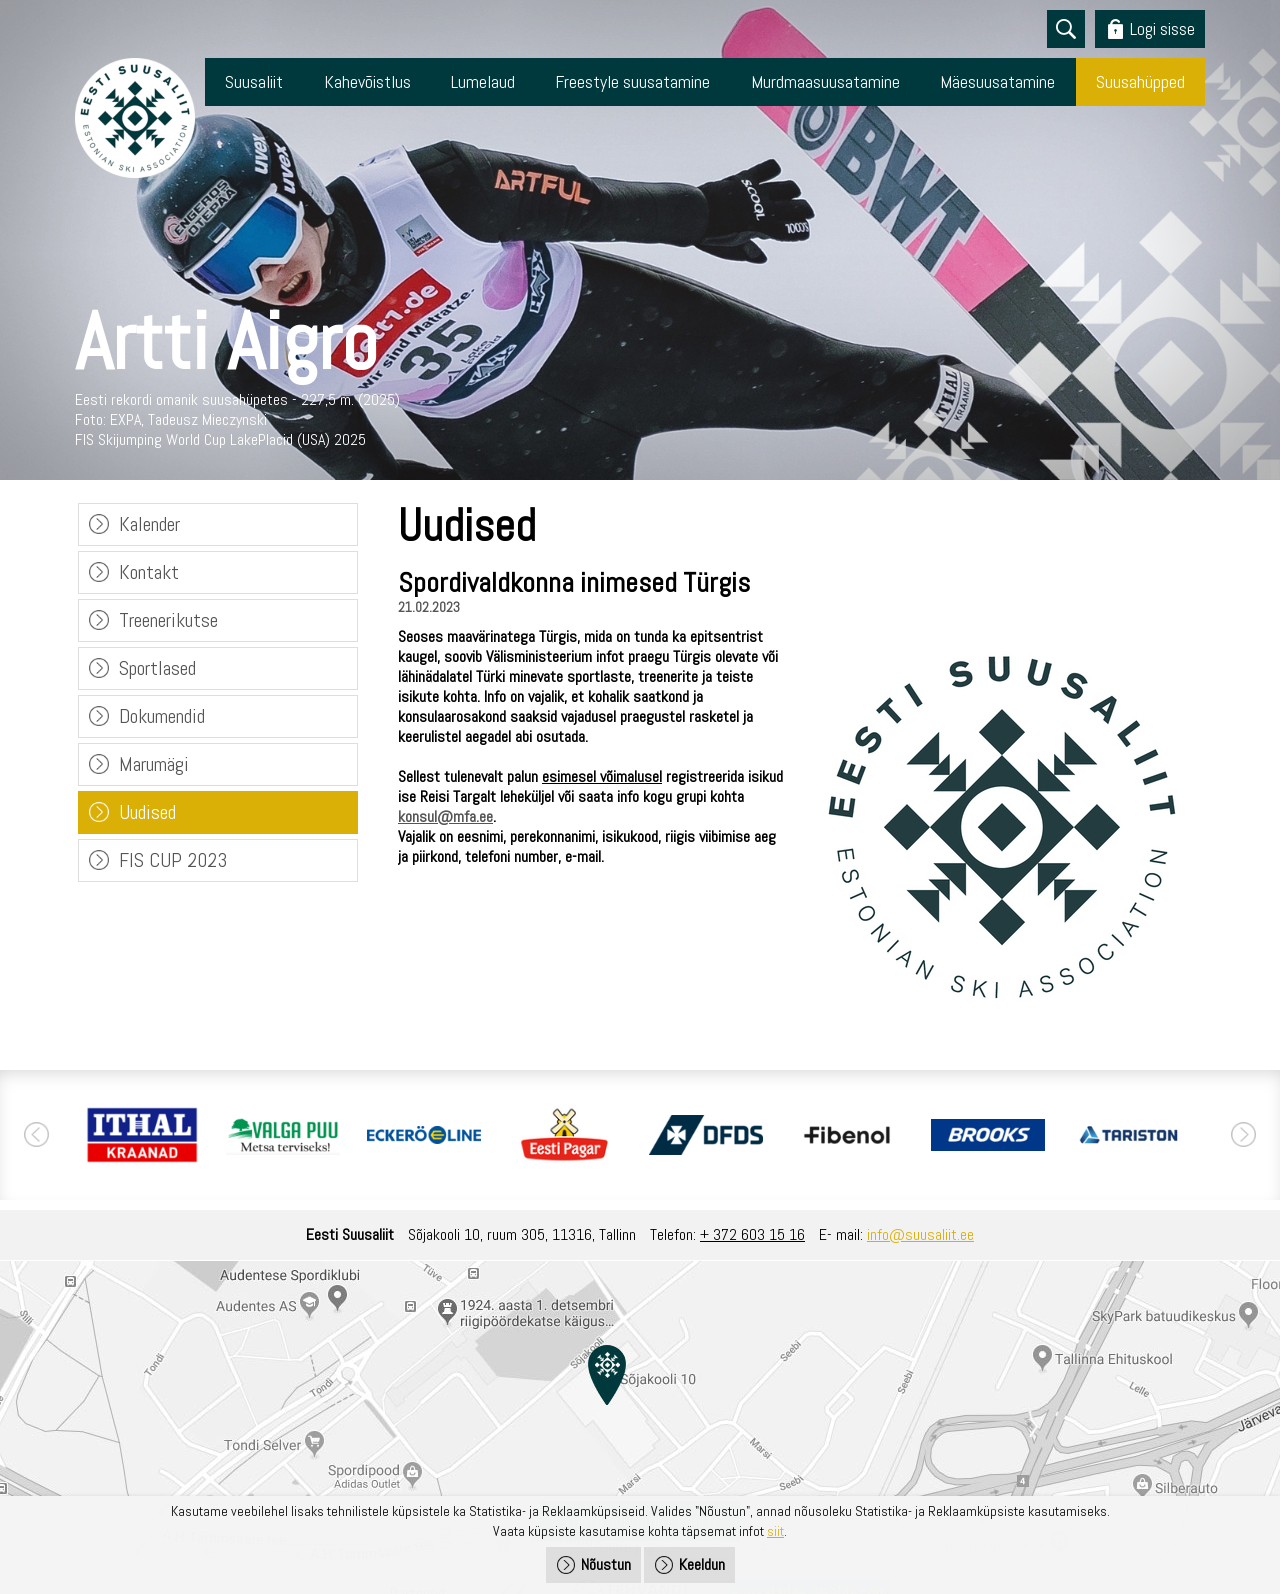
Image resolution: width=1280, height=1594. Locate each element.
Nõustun (606, 1564)
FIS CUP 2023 (173, 860)
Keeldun (702, 1564)
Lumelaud (483, 81)
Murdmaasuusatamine (825, 81)
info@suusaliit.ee (920, 1234)
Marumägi (154, 764)
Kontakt (149, 572)
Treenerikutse (168, 620)
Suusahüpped (1140, 81)
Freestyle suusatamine (632, 81)
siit (775, 1531)
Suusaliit (254, 81)
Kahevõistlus (367, 81)
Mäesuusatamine (997, 81)
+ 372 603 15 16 (752, 1234)
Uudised (147, 812)
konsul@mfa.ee (445, 816)
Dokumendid (162, 716)
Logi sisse (1162, 28)
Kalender (149, 524)
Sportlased (157, 668)
